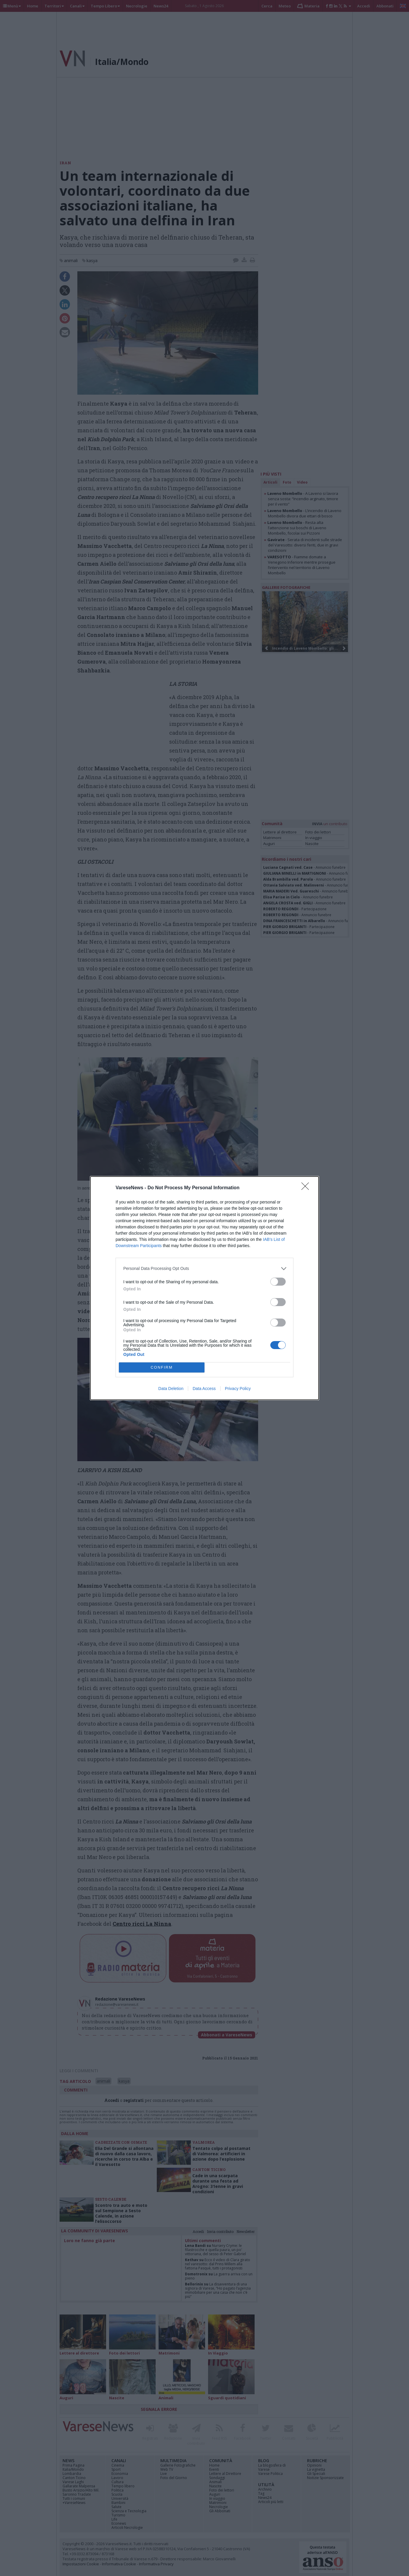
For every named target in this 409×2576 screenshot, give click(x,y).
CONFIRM (162, 1367)
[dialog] (204, 1288)
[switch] (278, 1282)
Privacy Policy (238, 1388)
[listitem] (204, 1268)
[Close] (307, 1188)
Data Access (204, 1388)
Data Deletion (170, 1388)
